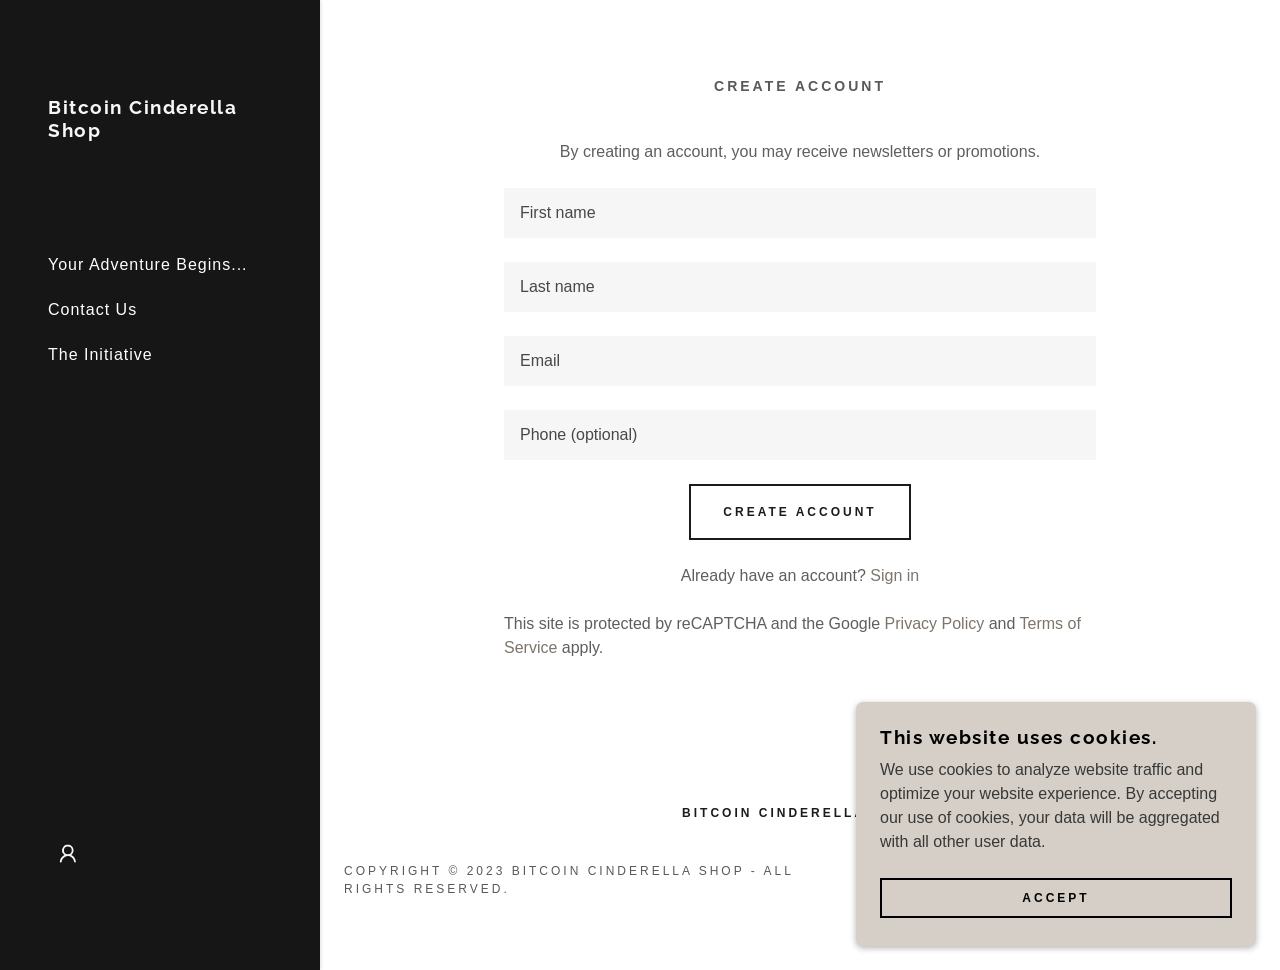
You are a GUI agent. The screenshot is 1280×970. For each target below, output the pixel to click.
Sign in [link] (894, 575)
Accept (1055, 898)
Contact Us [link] (92, 309)
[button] (68, 854)
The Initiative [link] (100, 354)
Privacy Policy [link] (935, 623)
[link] (160, 131)
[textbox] (800, 213)
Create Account (799, 512)
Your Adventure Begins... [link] (148, 264)
